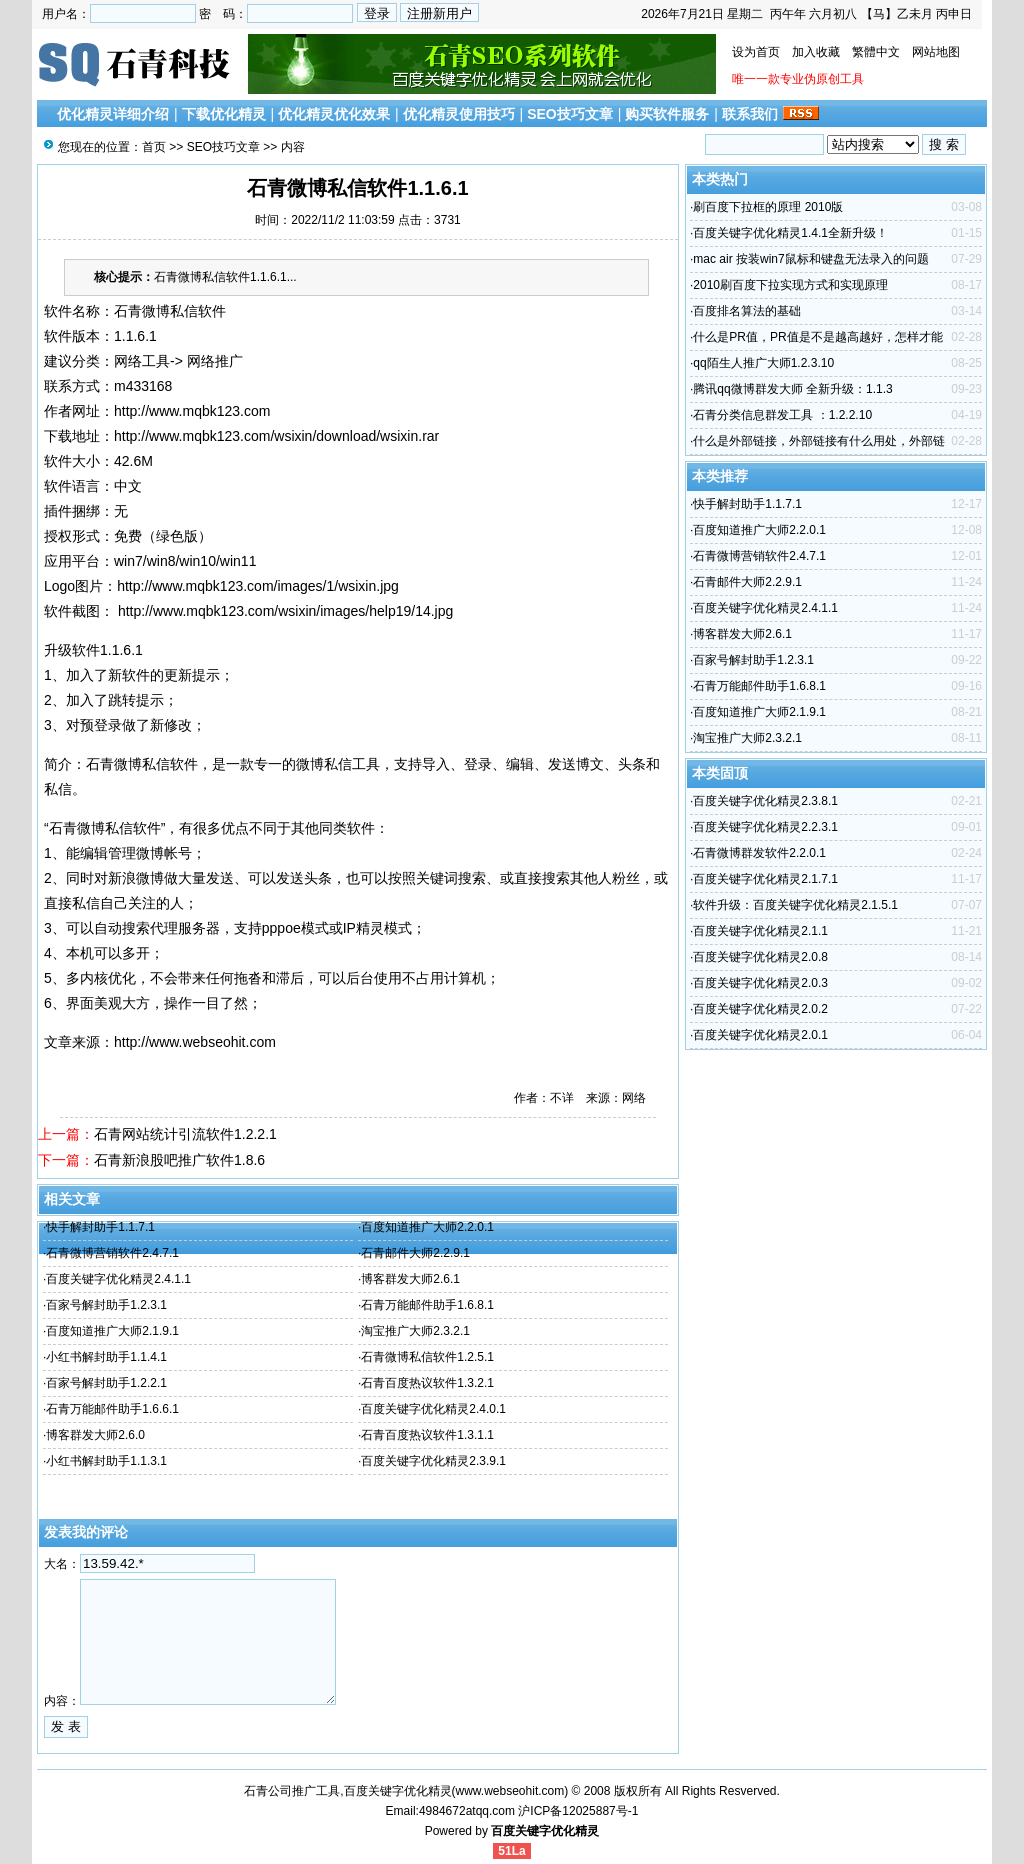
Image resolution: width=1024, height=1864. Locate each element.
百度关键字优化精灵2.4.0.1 (433, 1409)
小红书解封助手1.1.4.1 (106, 1357)
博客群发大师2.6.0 (95, 1435)
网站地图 (936, 52)
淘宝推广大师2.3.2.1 (415, 1331)
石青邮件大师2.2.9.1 (415, 1253)
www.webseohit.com (510, 1791)
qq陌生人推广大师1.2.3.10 (763, 363)
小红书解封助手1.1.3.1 (106, 1461)
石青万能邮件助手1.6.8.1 (427, 1305)
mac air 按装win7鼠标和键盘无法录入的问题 (810, 259)
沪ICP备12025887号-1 (578, 1811)
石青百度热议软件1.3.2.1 (427, 1383)
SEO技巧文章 (570, 114)
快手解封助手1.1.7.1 (100, 1227)
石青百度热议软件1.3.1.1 (427, 1435)
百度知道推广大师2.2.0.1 (427, 1227)
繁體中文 (876, 52)
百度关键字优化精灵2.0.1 (760, 1035)
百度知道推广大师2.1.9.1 (112, 1331)
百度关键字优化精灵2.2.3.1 (765, 827)
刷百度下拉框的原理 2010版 (768, 207)
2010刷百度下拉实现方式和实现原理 (790, 285)
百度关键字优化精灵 (545, 1831)
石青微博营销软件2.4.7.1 (112, 1253)
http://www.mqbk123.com (192, 411)
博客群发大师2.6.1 (410, 1279)
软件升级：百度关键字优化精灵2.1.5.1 (795, 905)
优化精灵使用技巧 (459, 114)
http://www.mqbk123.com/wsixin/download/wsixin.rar (276, 436)
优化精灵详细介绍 (113, 114)
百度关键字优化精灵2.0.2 (760, 1009)
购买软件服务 (667, 114)
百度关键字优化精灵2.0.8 (760, 957)
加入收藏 (816, 52)
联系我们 (750, 114)
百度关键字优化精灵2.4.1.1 (118, 1279)
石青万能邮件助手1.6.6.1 (112, 1409)
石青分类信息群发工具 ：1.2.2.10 (782, 415)
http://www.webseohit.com (195, 1042)
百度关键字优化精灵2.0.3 (760, 983)
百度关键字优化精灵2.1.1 (760, 931)
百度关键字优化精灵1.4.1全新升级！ (790, 233)
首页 (154, 147)
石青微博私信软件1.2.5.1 (427, 1357)
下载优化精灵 (224, 114)
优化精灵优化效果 (334, 114)
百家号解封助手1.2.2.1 (106, 1383)
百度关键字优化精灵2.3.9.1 (433, 1461)
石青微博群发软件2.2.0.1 (759, 853)
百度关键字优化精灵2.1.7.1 (765, 879)
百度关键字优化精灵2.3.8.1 (765, 801)
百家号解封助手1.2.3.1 (106, 1305)
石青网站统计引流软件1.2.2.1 (185, 1134)
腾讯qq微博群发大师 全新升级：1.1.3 (792, 389)
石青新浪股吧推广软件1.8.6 (179, 1160)
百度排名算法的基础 (747, 311)
